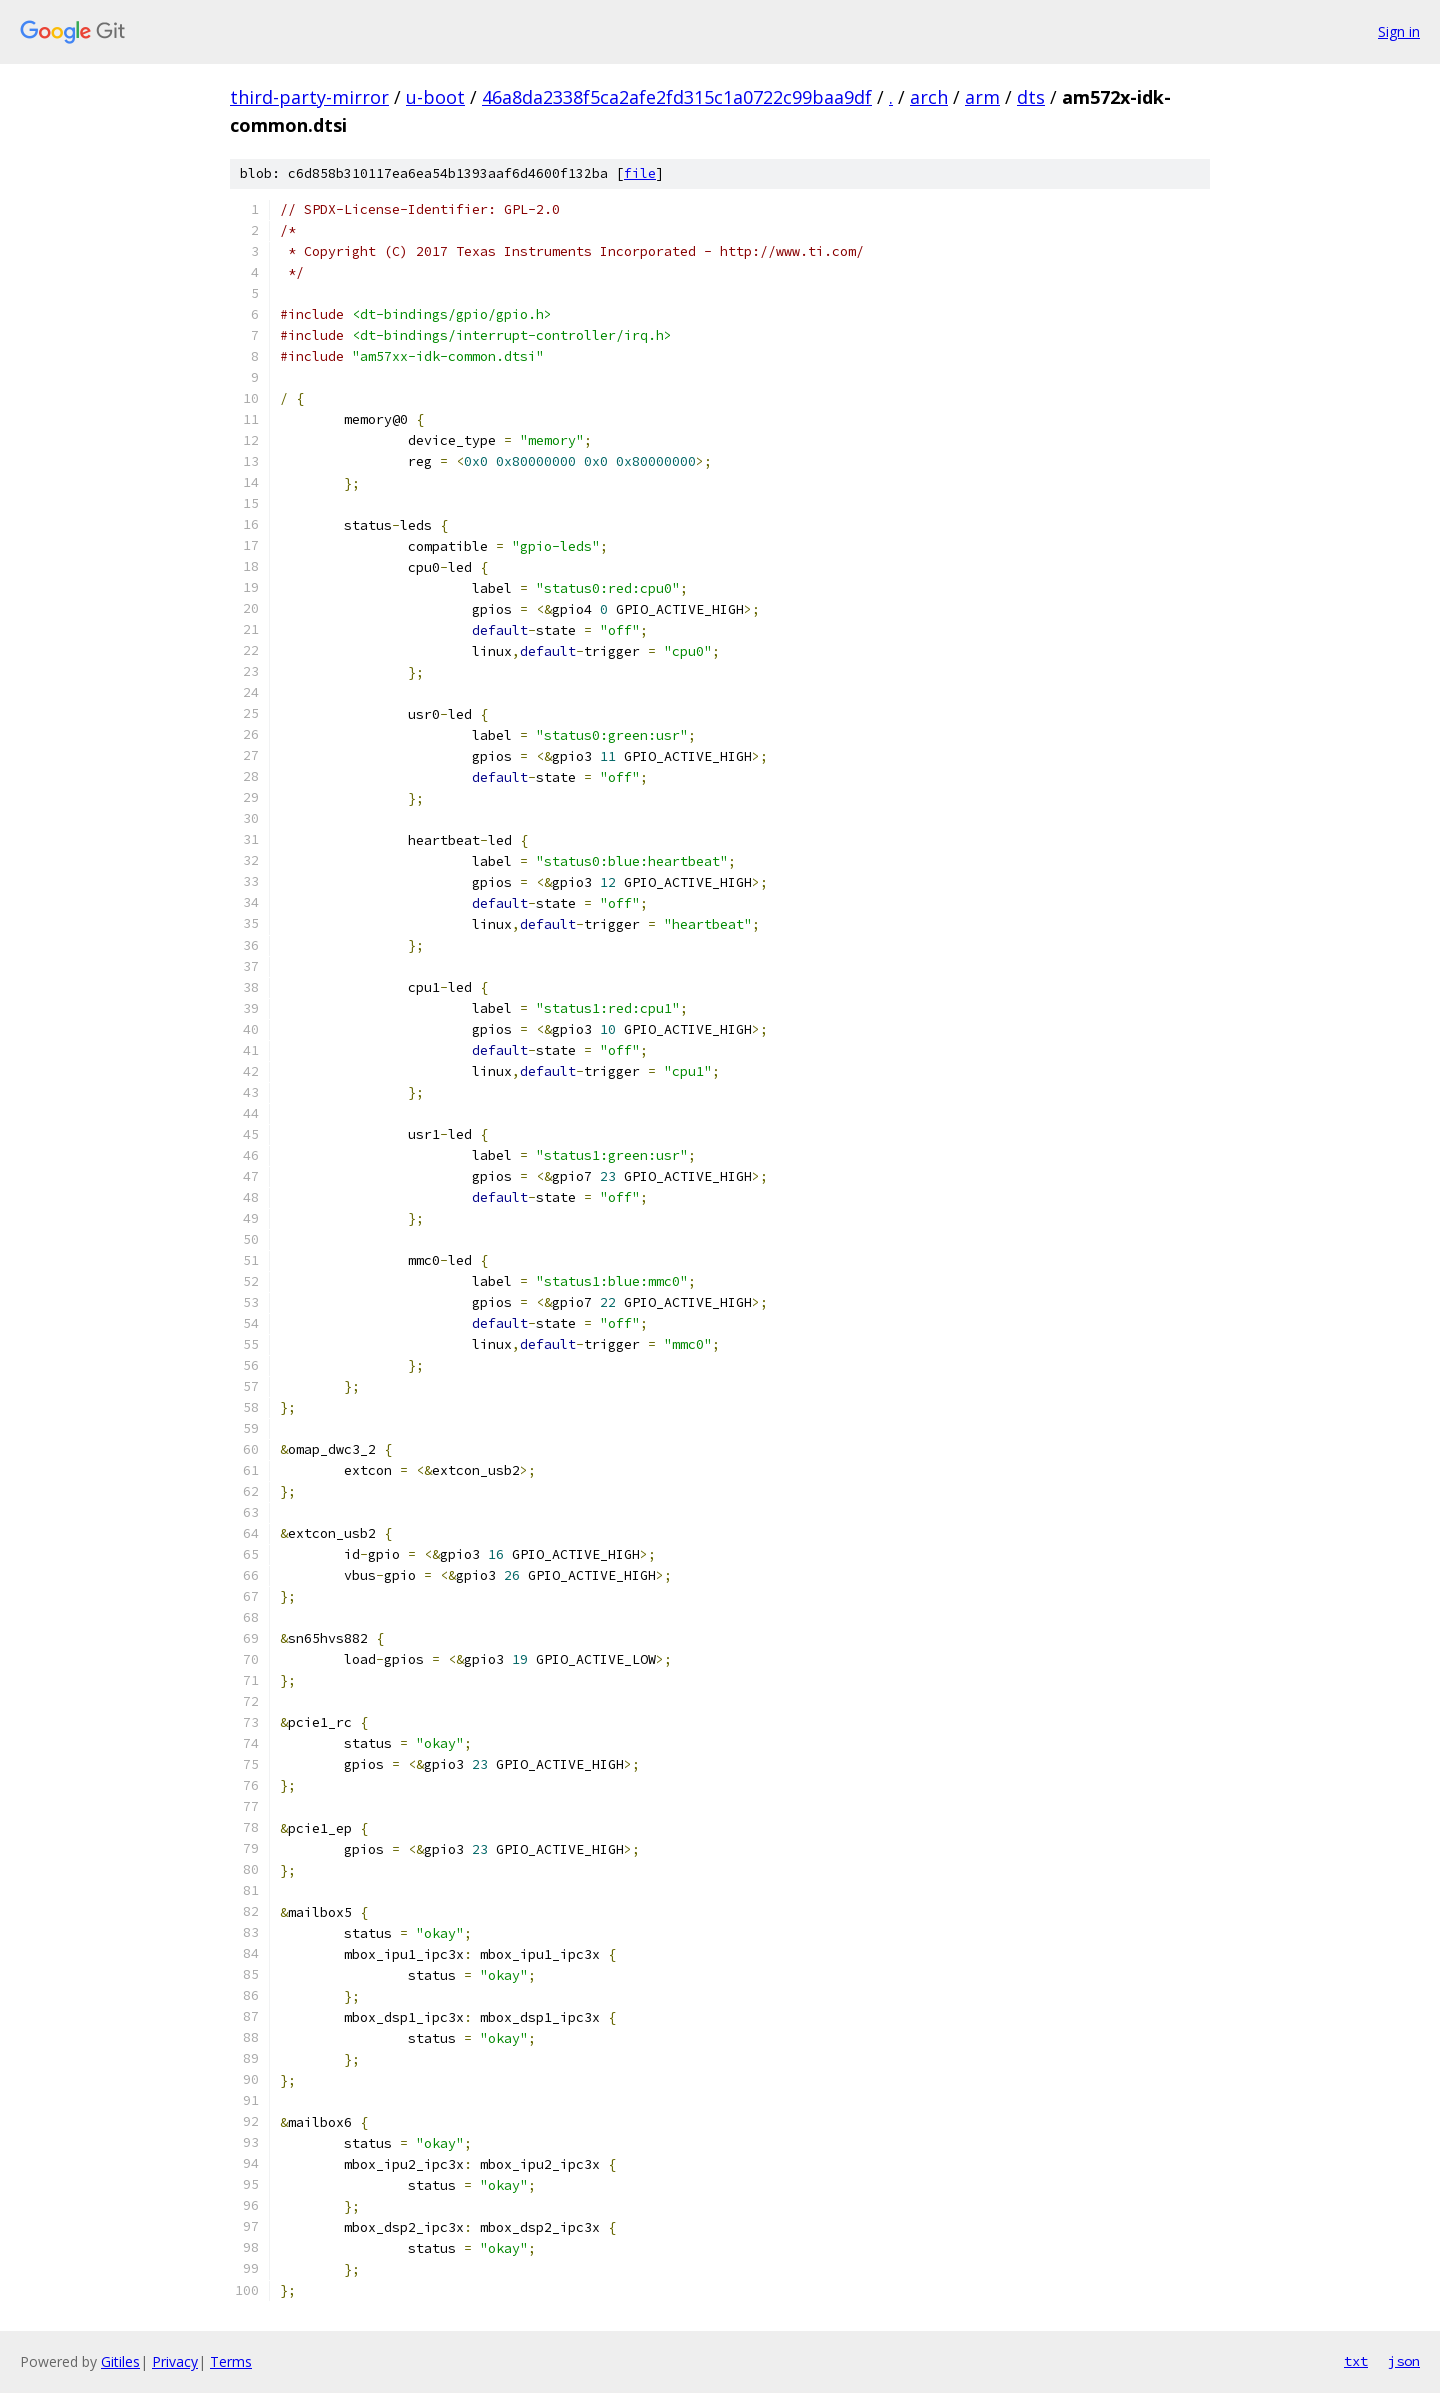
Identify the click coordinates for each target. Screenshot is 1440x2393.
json (1404, 2361)
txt (1356, 2361)
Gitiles (120, 2361)
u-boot (435, 97)
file (640, 173)
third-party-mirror (309, 97)
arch (929, 97)
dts (1031, 97)
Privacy (175, 2361)
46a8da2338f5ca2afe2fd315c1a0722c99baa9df (677, 97)
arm (982, 97)
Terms (231, 2361)
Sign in (1399, 31)
